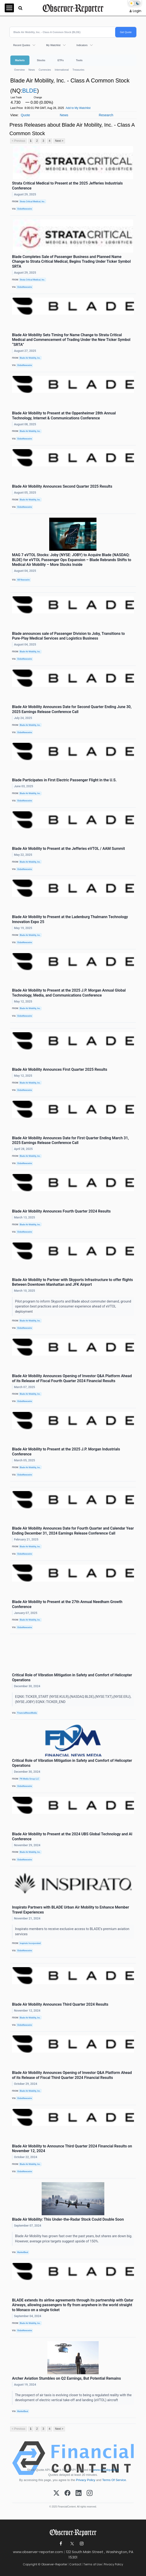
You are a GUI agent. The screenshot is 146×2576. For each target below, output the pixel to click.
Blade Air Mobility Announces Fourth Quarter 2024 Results (61, 1211)
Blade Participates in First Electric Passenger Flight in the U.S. (64, 780)
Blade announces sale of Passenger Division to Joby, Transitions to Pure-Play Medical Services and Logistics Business (68, 636)
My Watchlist (53, 45)
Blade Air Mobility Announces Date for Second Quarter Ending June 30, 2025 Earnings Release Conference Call (71, 709)
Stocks (41, 60)
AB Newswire (23, 580)
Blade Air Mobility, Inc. (30, 358)
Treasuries (79, 69)
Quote (25, 115)
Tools (79, 60)
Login (137, 11)
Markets (20, 60)
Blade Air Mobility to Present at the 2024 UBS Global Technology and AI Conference (72, 1836)
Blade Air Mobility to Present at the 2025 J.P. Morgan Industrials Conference (66, 1451)
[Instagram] (89, 2493)
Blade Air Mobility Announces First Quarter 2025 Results (59, 1069)
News (31, 69)
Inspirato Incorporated (30, 1943)
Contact (75, 2564)
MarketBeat (22, 2252)
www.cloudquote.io (106, 2470)
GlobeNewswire (24, 209)
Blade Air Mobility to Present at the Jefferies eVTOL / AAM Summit (68, 848)
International (62, 69)
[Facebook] (67, 2493)
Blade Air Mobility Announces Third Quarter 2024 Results (60, 2004)
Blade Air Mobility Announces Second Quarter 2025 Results (62, 486)
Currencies (45, 69)
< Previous (18, 140)
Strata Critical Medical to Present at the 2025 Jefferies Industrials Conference (67, 185)
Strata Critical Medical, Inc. (32, 201)
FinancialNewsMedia (27, 1713)
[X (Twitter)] (56, 2493)
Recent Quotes (21, 45)
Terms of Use (92, 2564)
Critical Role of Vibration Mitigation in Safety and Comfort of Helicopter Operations (72, 1677)
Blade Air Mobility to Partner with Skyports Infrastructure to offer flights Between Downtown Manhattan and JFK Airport (72, 1282)
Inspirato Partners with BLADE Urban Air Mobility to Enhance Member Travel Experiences (70, 1909)
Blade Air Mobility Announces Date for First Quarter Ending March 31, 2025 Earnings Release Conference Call (70, 1140)
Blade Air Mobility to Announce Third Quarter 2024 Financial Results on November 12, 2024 (72, 2148)
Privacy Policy (85, 2480)
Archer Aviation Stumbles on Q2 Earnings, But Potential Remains (66, 2378)
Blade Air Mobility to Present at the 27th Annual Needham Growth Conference (67, 1604)
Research (106, 115)
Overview (19, 69)
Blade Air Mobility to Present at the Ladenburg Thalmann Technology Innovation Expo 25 (70, 919)
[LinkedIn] (78, 2493)
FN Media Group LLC (29, 1779)
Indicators (82, 45)
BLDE (29, 90)
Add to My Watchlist (78, 108)
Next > (59, 140)
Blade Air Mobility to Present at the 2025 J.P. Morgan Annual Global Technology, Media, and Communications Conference (69, 993)
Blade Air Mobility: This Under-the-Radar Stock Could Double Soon (68, 2219)
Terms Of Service (114, 2480)
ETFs (60, 60)
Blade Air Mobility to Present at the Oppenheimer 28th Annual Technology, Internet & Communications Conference (64, 415)
